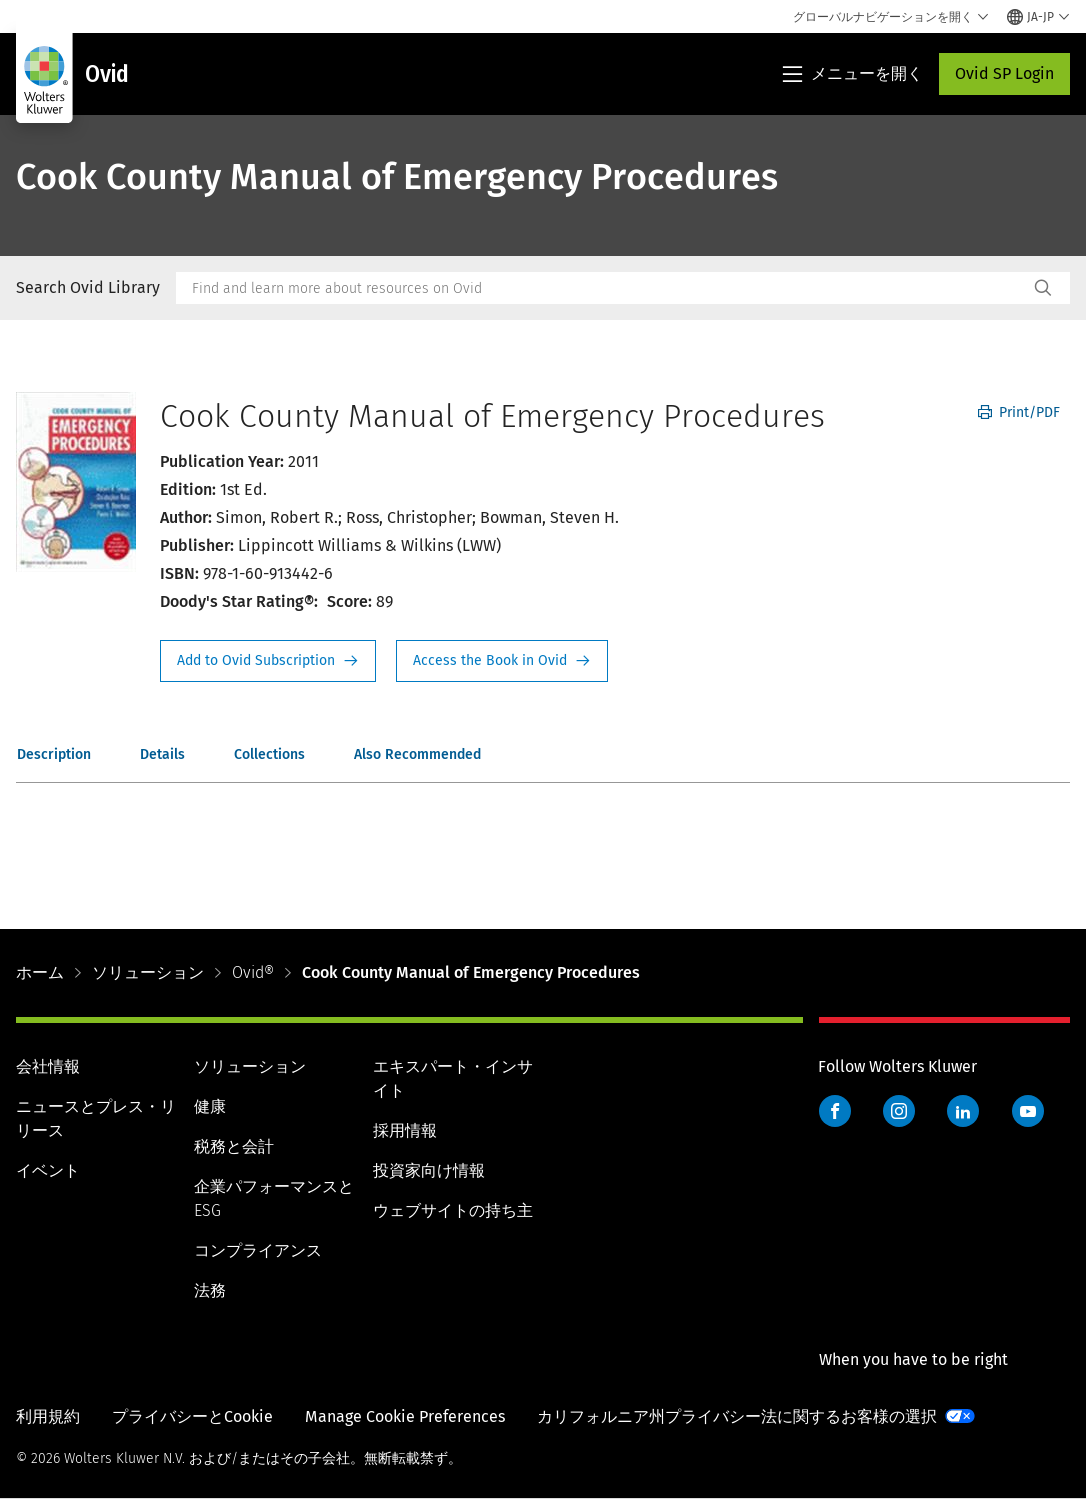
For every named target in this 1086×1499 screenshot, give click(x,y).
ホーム (40, 972)
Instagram (899, 1111)
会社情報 (48, 1066)
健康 (210, 1106)
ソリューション (148, 972)
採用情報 (405, 1130)
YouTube (1028, 1111)
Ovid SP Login (1004, 73)
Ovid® (253, 972)
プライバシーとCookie (192, 1416)
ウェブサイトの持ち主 (453, 1210)
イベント (48, 1170)
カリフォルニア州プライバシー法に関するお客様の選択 (737, 1416)
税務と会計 (234, 1146)
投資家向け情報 (429, 1170)
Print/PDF (1019, 412)
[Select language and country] (1038, 17)
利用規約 (48, 1416)
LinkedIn (963, 1111)
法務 (210, 1290)
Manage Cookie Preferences (405, 1416)
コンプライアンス (258, 1250)
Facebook (835, 1111)
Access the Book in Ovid (502, 661)
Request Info (268, 661)
